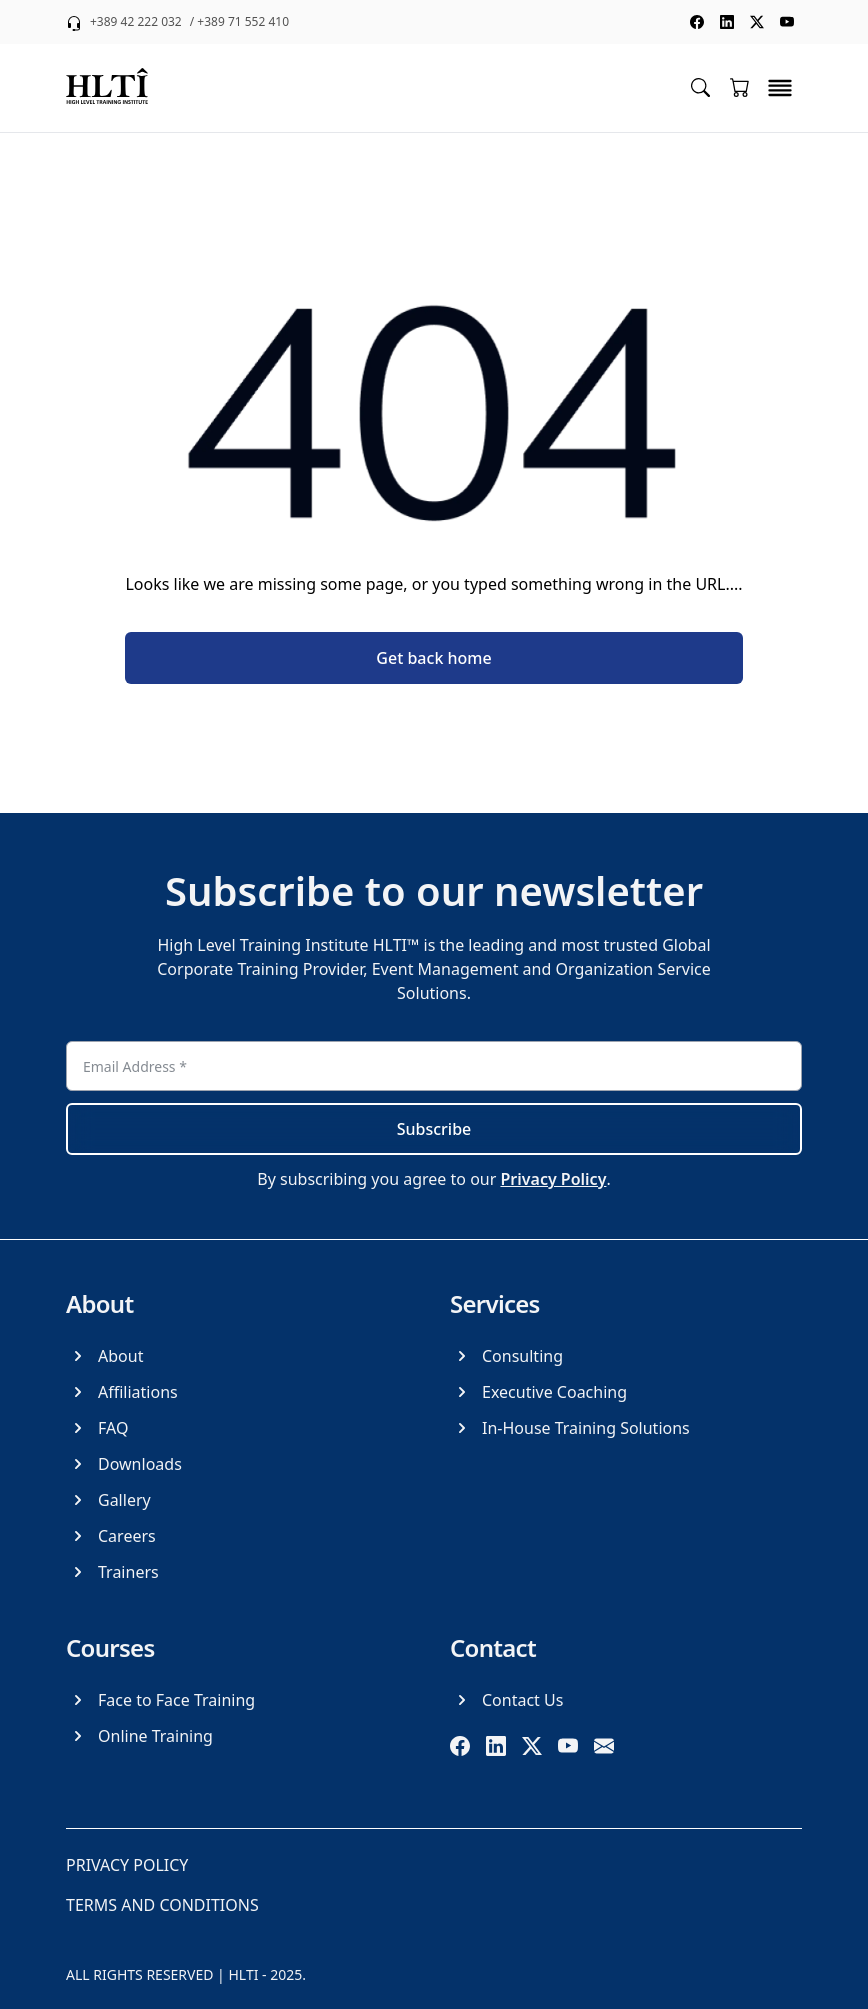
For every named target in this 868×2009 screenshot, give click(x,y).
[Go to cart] (740, 87)
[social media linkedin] (727, 22)
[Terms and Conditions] (162, 1905)
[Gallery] (108, 1500)
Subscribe (434, 1129)
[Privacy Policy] (127, 1865)
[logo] (107, 88)
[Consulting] (506, 1356)
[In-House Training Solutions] (570, 1428)
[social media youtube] (787, 22)
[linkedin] (496, 1746)
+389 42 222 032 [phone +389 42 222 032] (136, 22)
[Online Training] (139, 1736)
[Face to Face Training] (160, 1700)
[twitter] (532, 1746)
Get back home (433, 658)
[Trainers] (112, 1572)
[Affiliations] (122, 1392)
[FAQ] (97, 1428)
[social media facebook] (697, 22)
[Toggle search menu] (700, 86)
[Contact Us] (506, 1700)
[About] (104, 1356)
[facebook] (460, 1746)
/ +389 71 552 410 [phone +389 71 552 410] (239, 22)
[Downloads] (124, 1464)
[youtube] (568, 1746)
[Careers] (111, 1536)
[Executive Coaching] (538, 1392)
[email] (604, 1746)
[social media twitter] (757, 22)
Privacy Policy (553, 1179)
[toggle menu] (780, 88)
